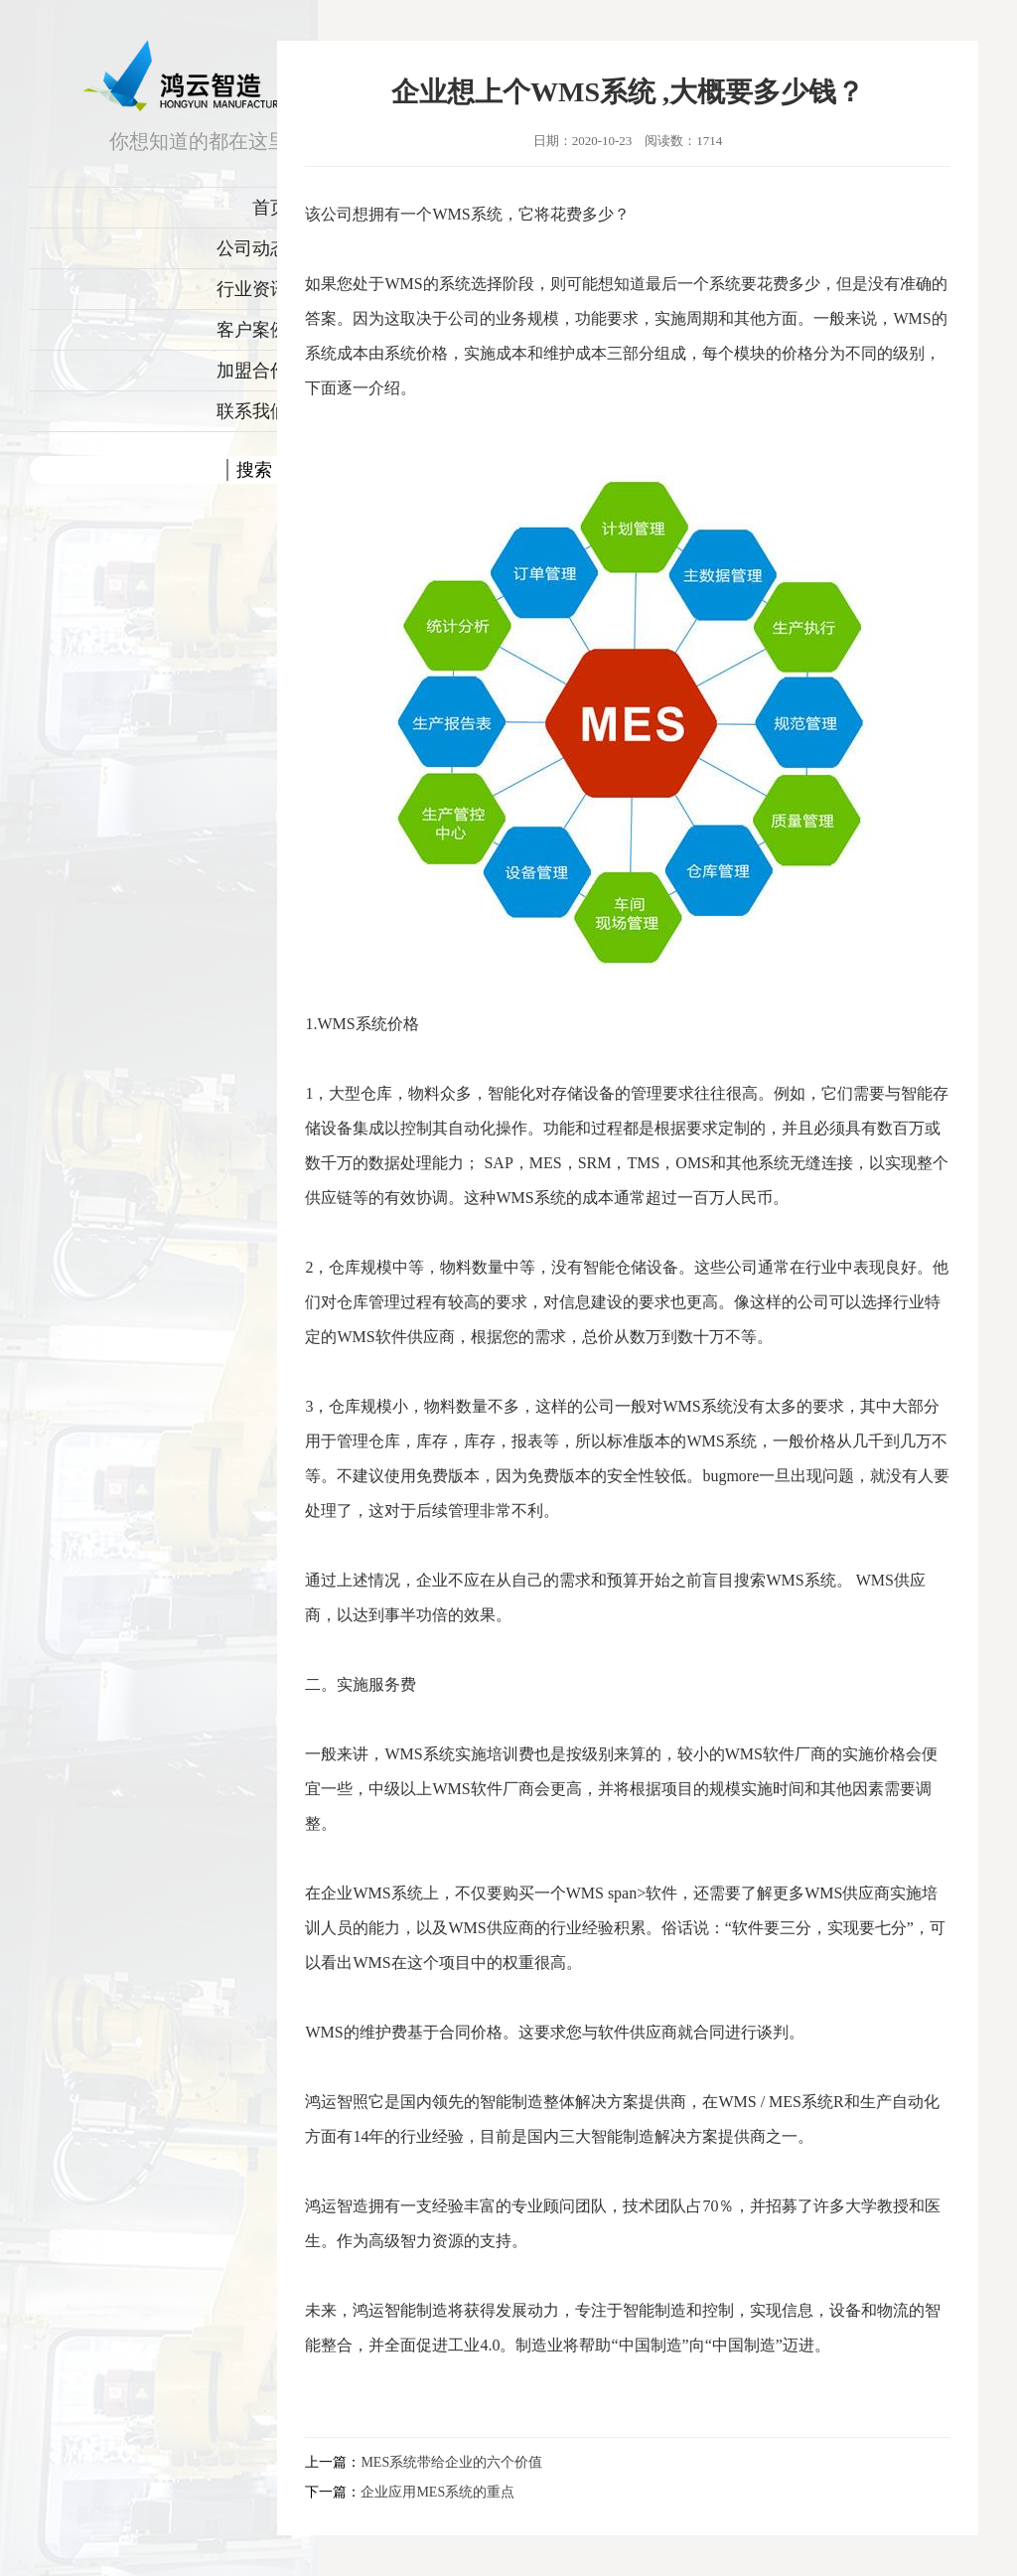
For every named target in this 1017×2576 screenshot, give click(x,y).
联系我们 (252, 411)
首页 (270, 208)
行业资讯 (252, 289)
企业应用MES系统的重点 (437, 2492)
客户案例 (252, 330)
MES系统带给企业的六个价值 (451, 2462)
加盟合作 (252, 370)
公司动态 (252, 248)
